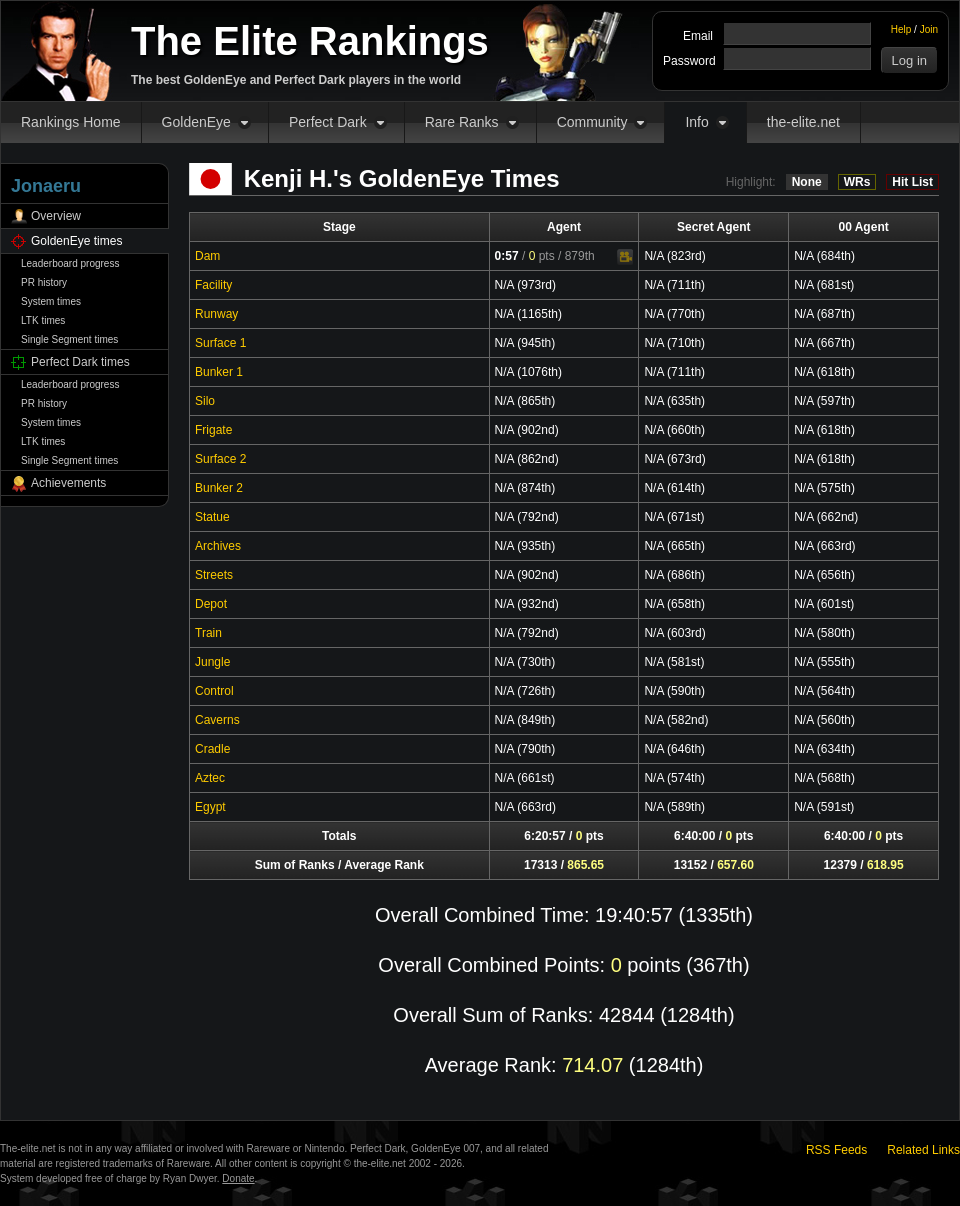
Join (929, 29)
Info (696, 122)
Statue (212, 517)
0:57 (507, 256)
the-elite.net (803, 122)
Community (592, 122)
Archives (218, 546)
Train (208, 633)
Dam (207, 256)
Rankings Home (71, 122)
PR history (44, 282)
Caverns (217, 720)
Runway (216, 314)
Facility (213, 285)
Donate (238, 1178)
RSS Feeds (836, 1150)
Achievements (68, 483)
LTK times (43, 320)
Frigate (213, 430)
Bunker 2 (219, 488)
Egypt (210, 807)
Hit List (912, 182)
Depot (211, 604)
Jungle (212, 662)
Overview (56, 216)
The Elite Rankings (310, 41)
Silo (205, 401)
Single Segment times (69, 339)
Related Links (923, 1150)
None (807, 182)
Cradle (212, 749)
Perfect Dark (328, 122)
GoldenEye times (76, 241)
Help (901, 29)
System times (51, 301)
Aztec (210, 778)
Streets (214, 575)
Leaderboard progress (70, 263)
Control (214, 691)
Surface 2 (220, 459)
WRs (857, 182)
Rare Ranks (462, 122)
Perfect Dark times (80, 362)
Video (625, 257)
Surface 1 (220, 343)
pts (542, 256)
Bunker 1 (219, 372)
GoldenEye (196, 122)
